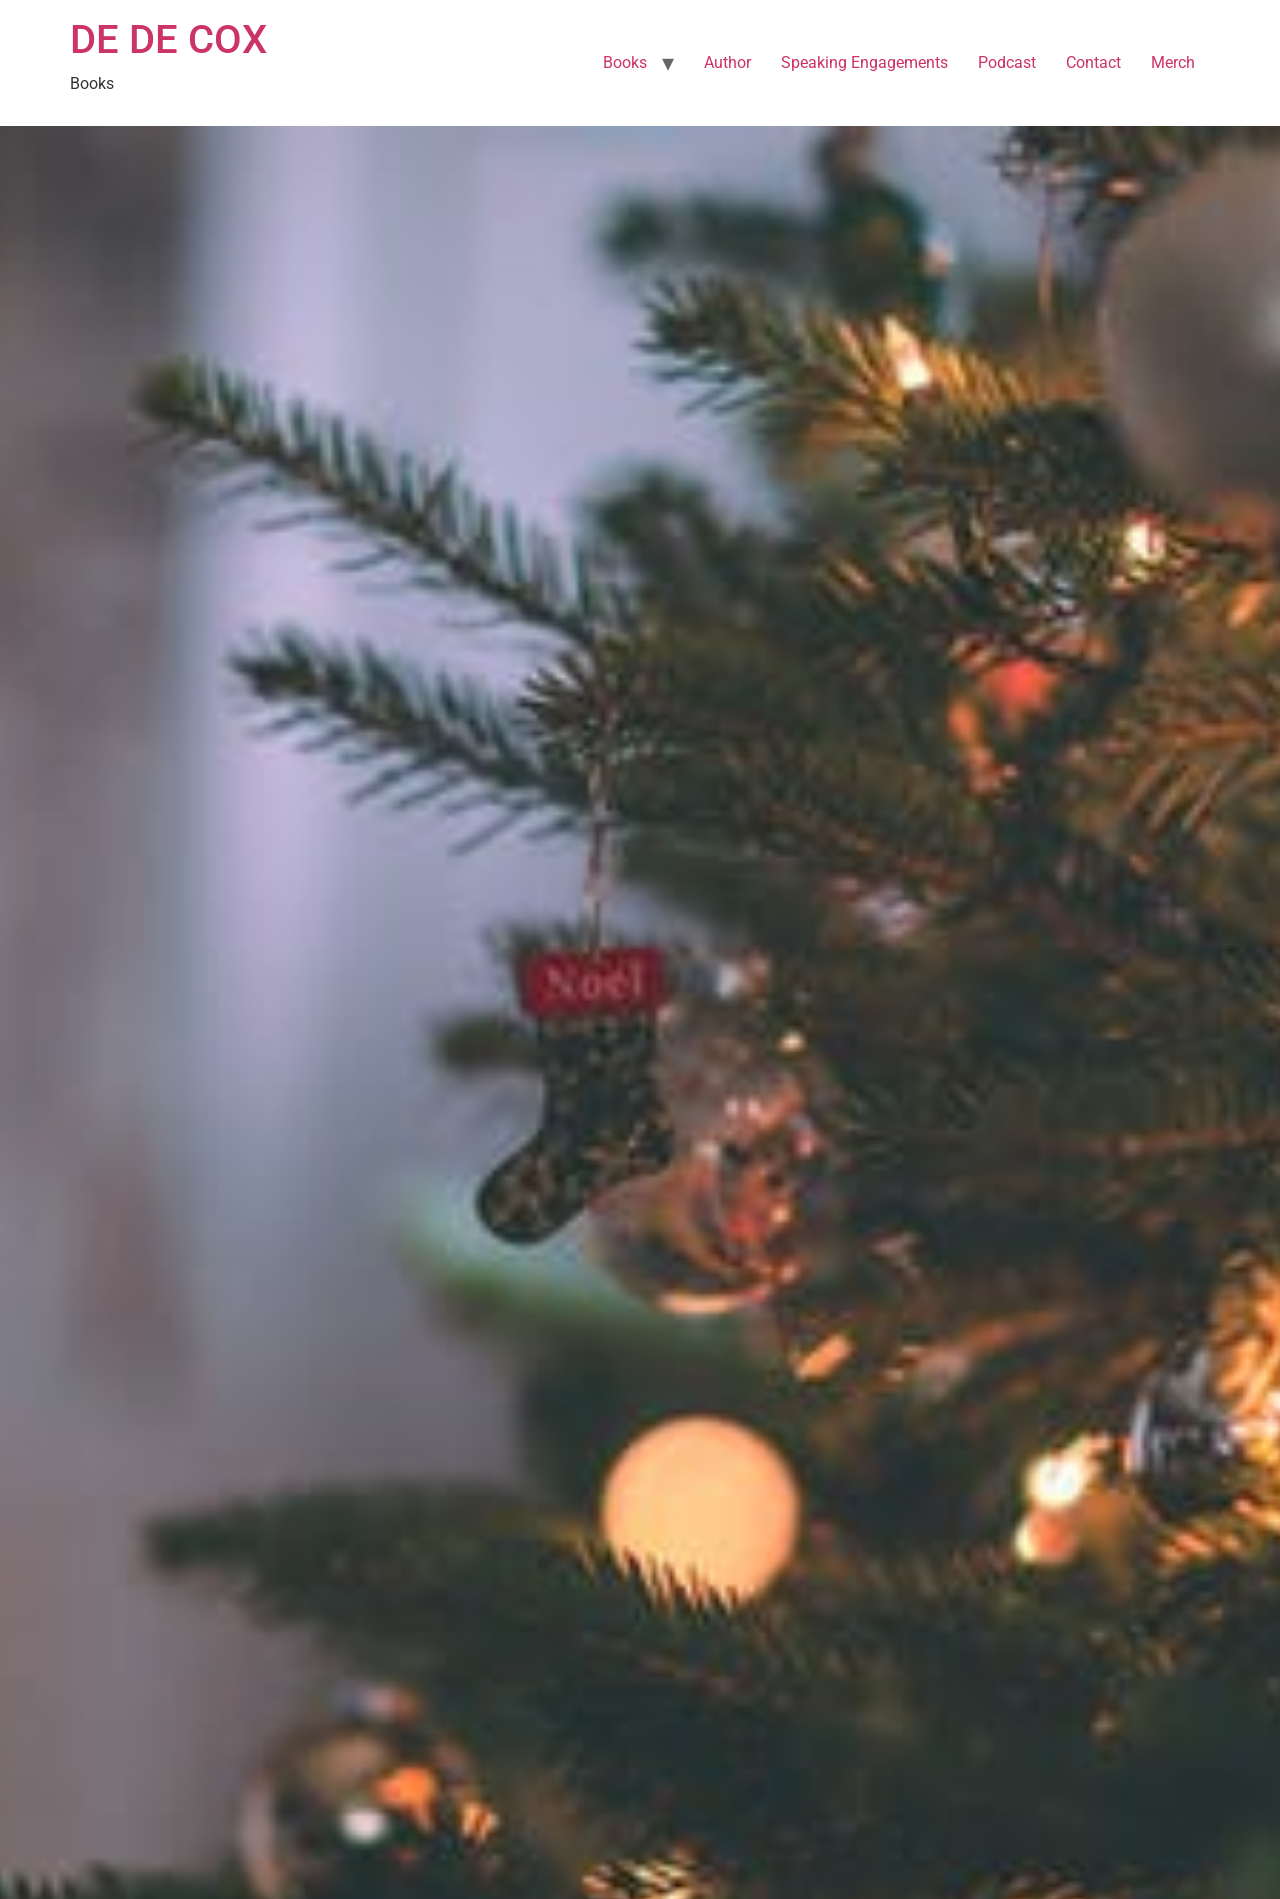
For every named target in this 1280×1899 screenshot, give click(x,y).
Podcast (1007, 62)
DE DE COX (168, 39)
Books (625, 62)
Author (727, 62)
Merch (1173, 62)
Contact (1093, 62)
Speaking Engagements (864, 62)
